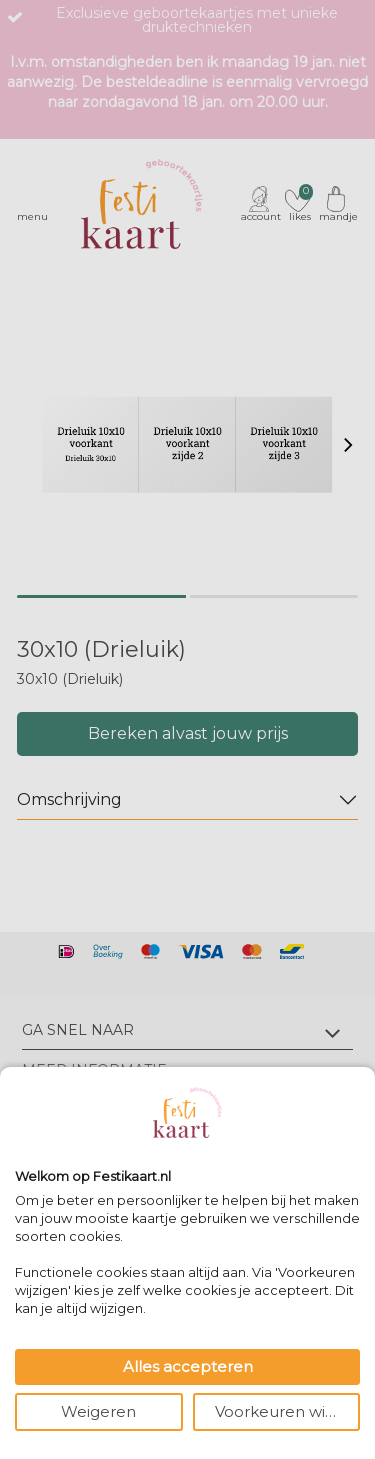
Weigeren (98, 1411)
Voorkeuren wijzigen (288, 1411)
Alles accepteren (188, 1366)
